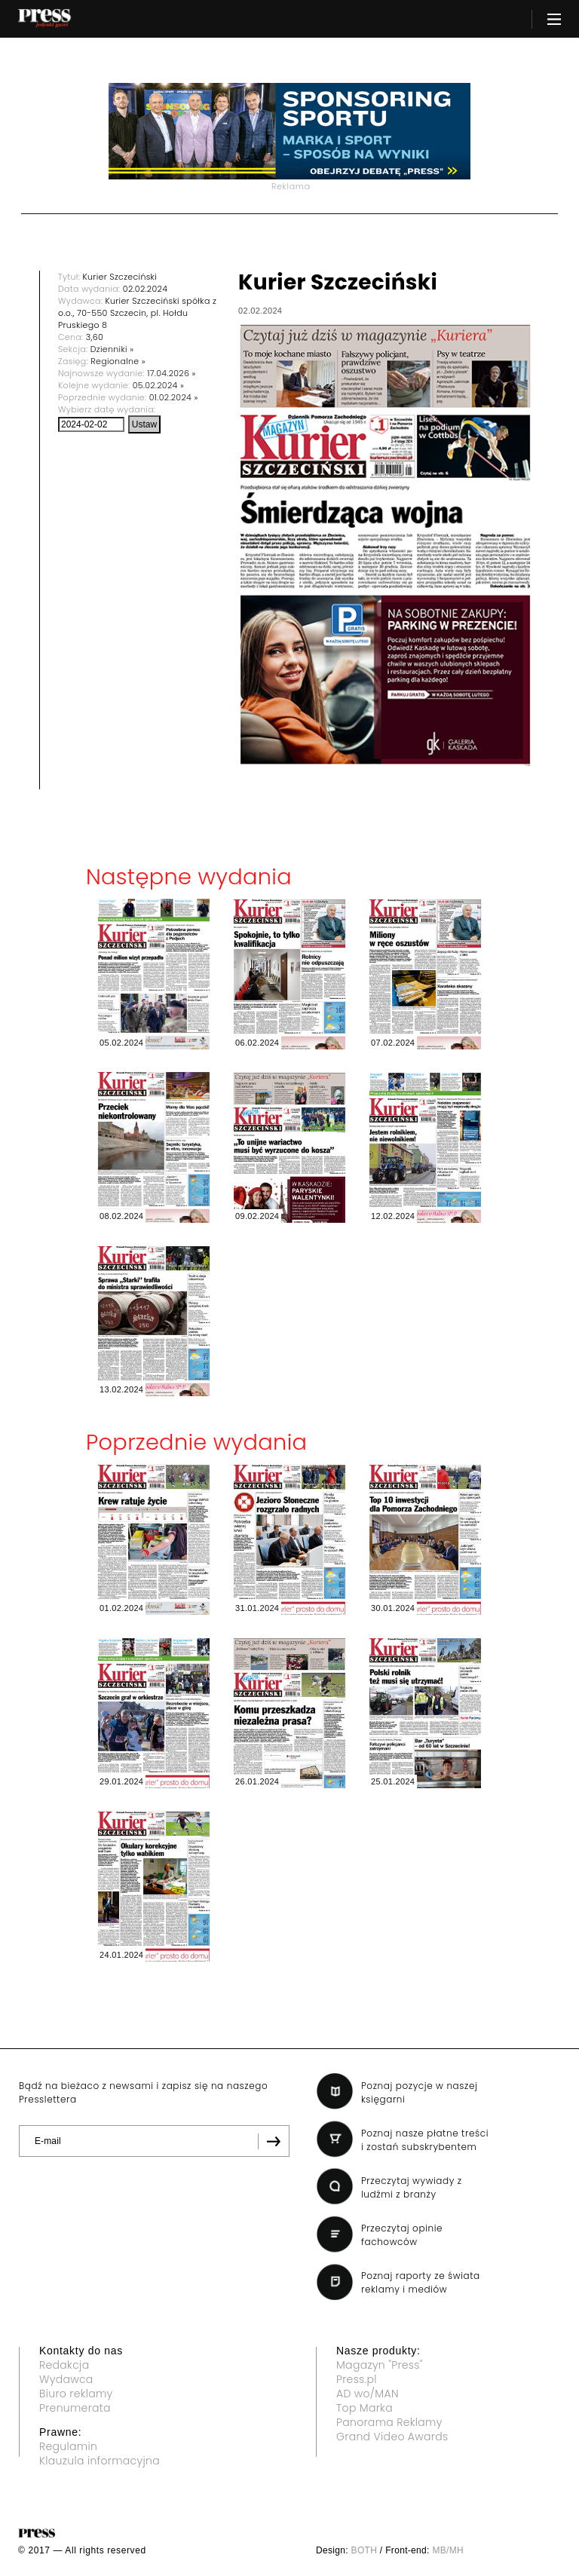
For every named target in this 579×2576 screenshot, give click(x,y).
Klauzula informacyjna (99, 2460)
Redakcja (64, 2364)
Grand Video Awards (392, 2436)
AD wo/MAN (367, 2393)
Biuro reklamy (76, 2393)
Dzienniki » (112, 349)
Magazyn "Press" (379, 2364)
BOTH (364, 2550)
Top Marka (364, 2407)
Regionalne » (118, 361)
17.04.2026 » (171, 373)
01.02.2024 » (173, 397)
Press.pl (356, 2379)
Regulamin (68, 2446)
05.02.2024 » (158, 385)
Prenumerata (75, 2407)
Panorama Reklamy (389, 2422)
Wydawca (66, 2379)
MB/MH (448, 2550)
